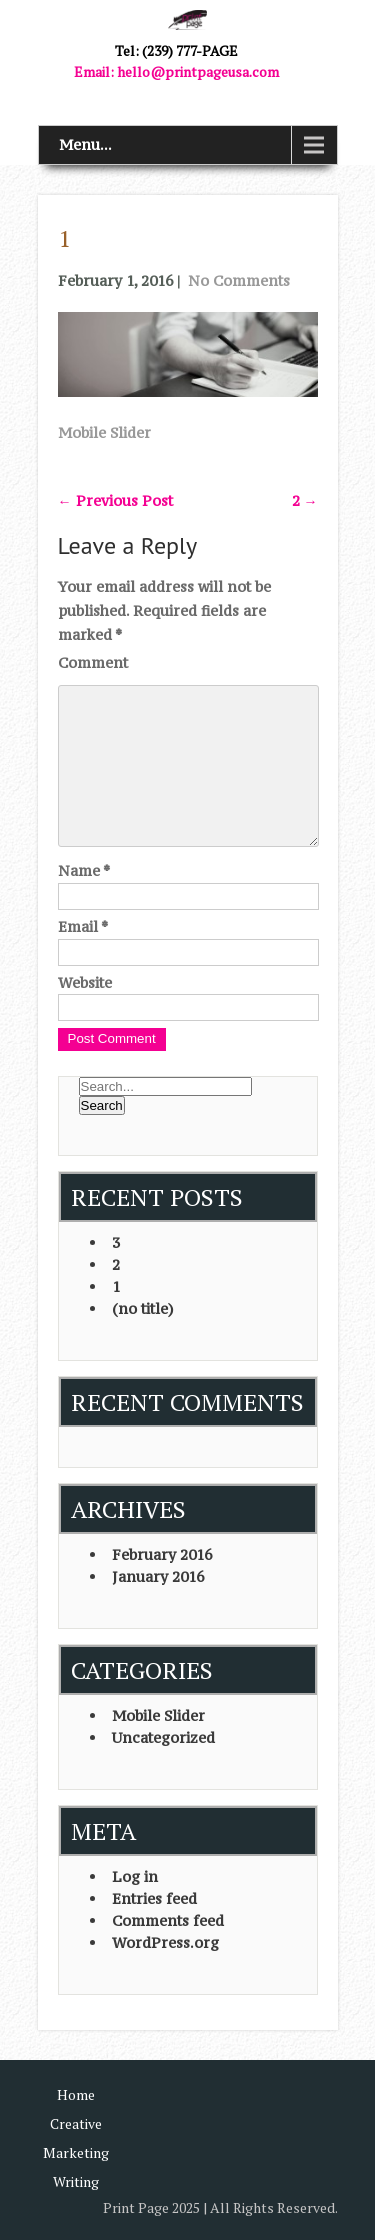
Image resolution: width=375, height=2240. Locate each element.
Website (85, 982)
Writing (76, 2181)
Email (83, 926)
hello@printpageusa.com (198, 71)
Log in (135, 1876)
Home (76, 2094)
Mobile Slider (104, 432)
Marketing (76, 2152)
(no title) (143, 1308)
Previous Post (115, 500)
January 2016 (158, 1576)
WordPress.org (165, 1942)
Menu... (85, 144)
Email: (95, 71)
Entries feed (154, 1898)
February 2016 (162, 1554)
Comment (93, 662)
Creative (76, 2123)
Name (84, 870)
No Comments (239, 280)
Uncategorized (163, 1737)
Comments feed (168, 1920)
